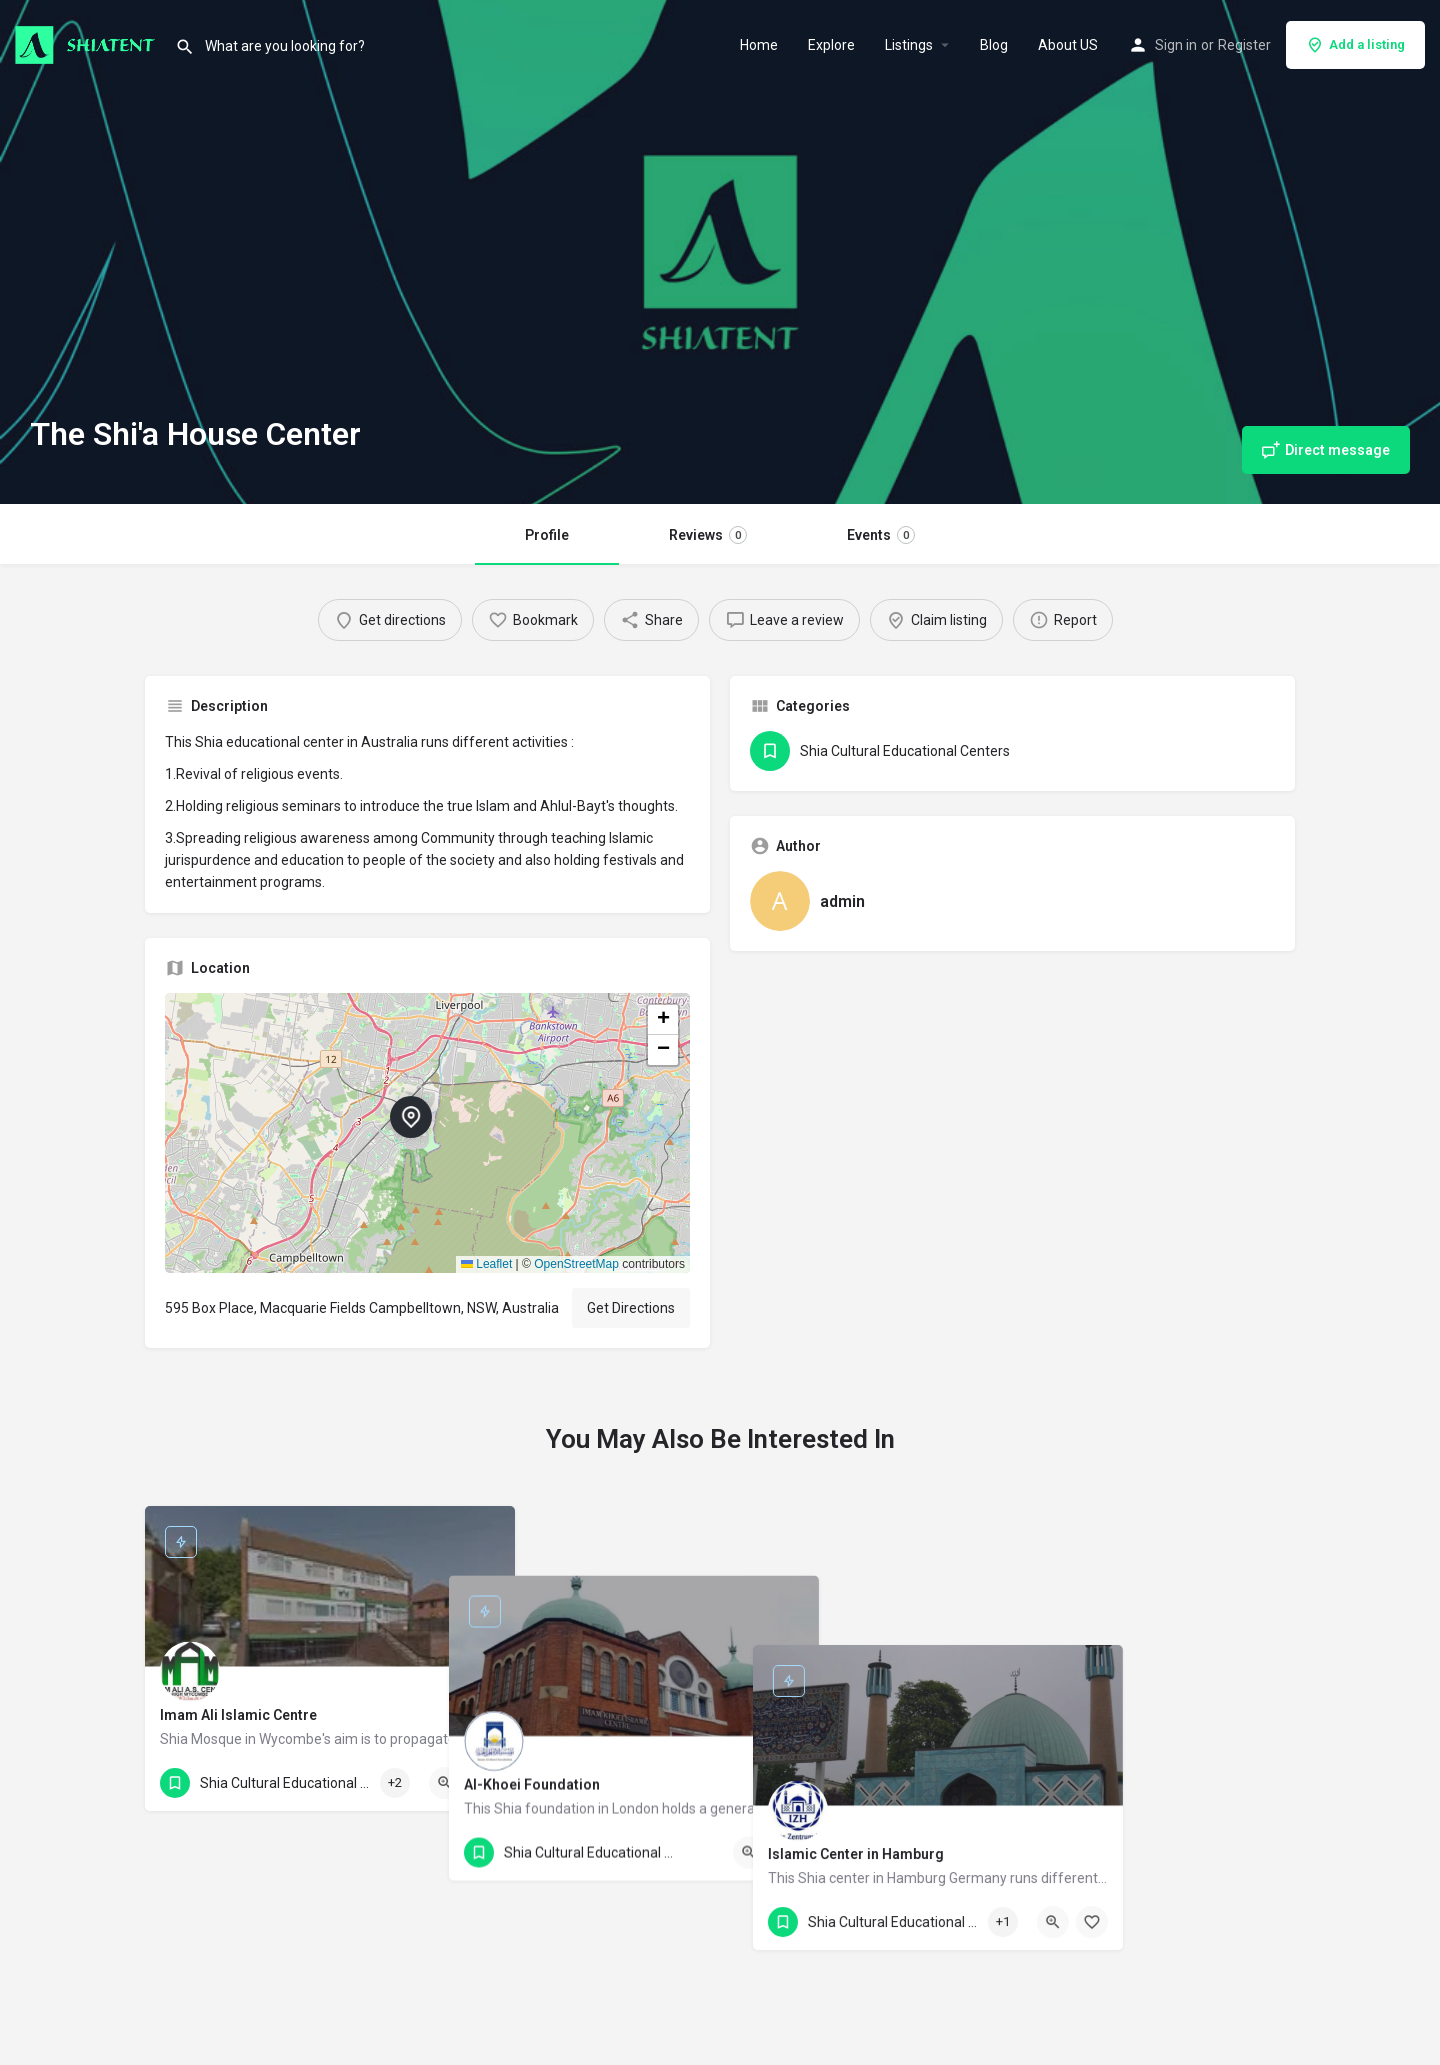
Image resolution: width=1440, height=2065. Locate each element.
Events (881, 535)
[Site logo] (87, 43)
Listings (909, 45)
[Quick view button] (445, 1783)
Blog (994, 45)
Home (759, 45)
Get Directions (631, 1308)
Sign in (1176, 45)
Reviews (708, 535)
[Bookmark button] (484, 1783)
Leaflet (486, 1264)
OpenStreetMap (576, 1264)
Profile (547, 535)
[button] (427, 1133)
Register (1244, 45)
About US (1068, 45)
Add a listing (1355, 45)
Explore (831, 45)
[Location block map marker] (411, 1117)
